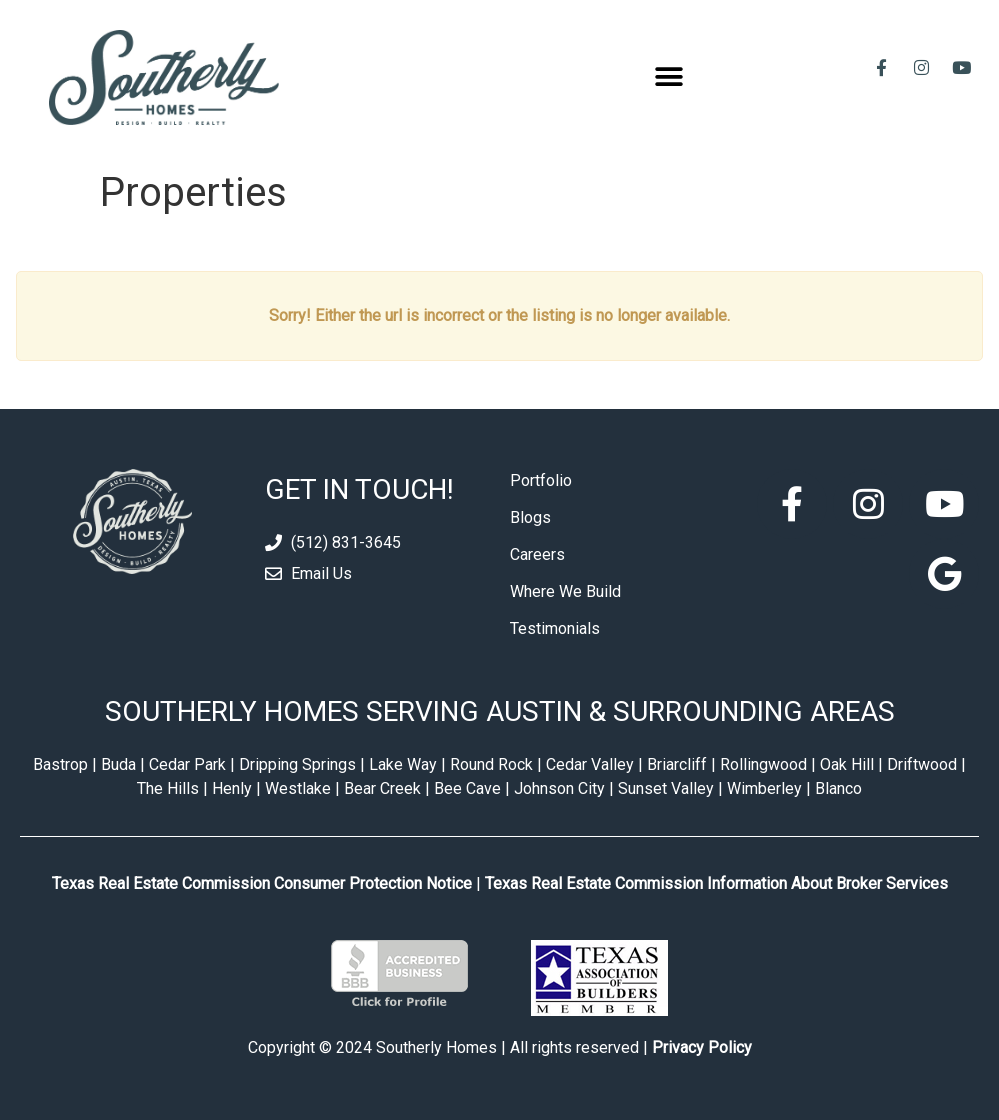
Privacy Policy (702, 1047)
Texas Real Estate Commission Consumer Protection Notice (262, 883)
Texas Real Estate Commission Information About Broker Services (716, 883)
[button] (668, 77)
